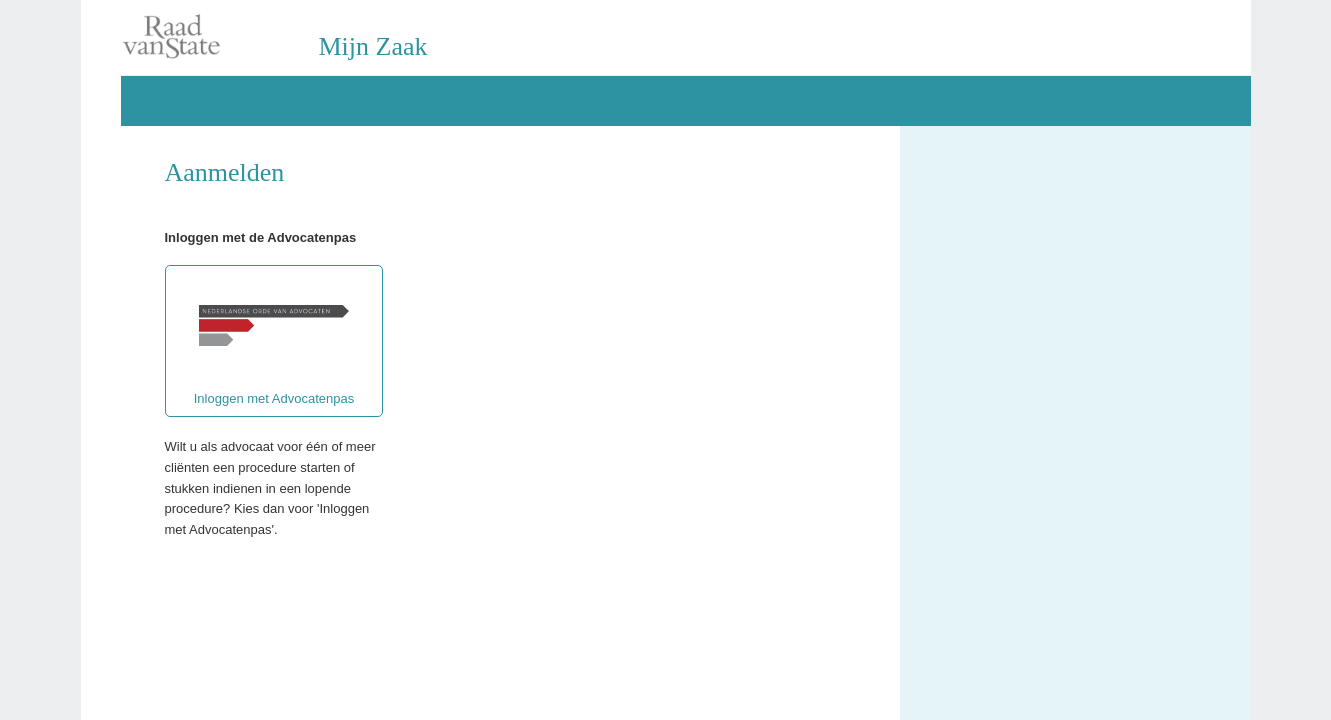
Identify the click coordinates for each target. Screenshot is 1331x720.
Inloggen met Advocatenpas (274, 341)
